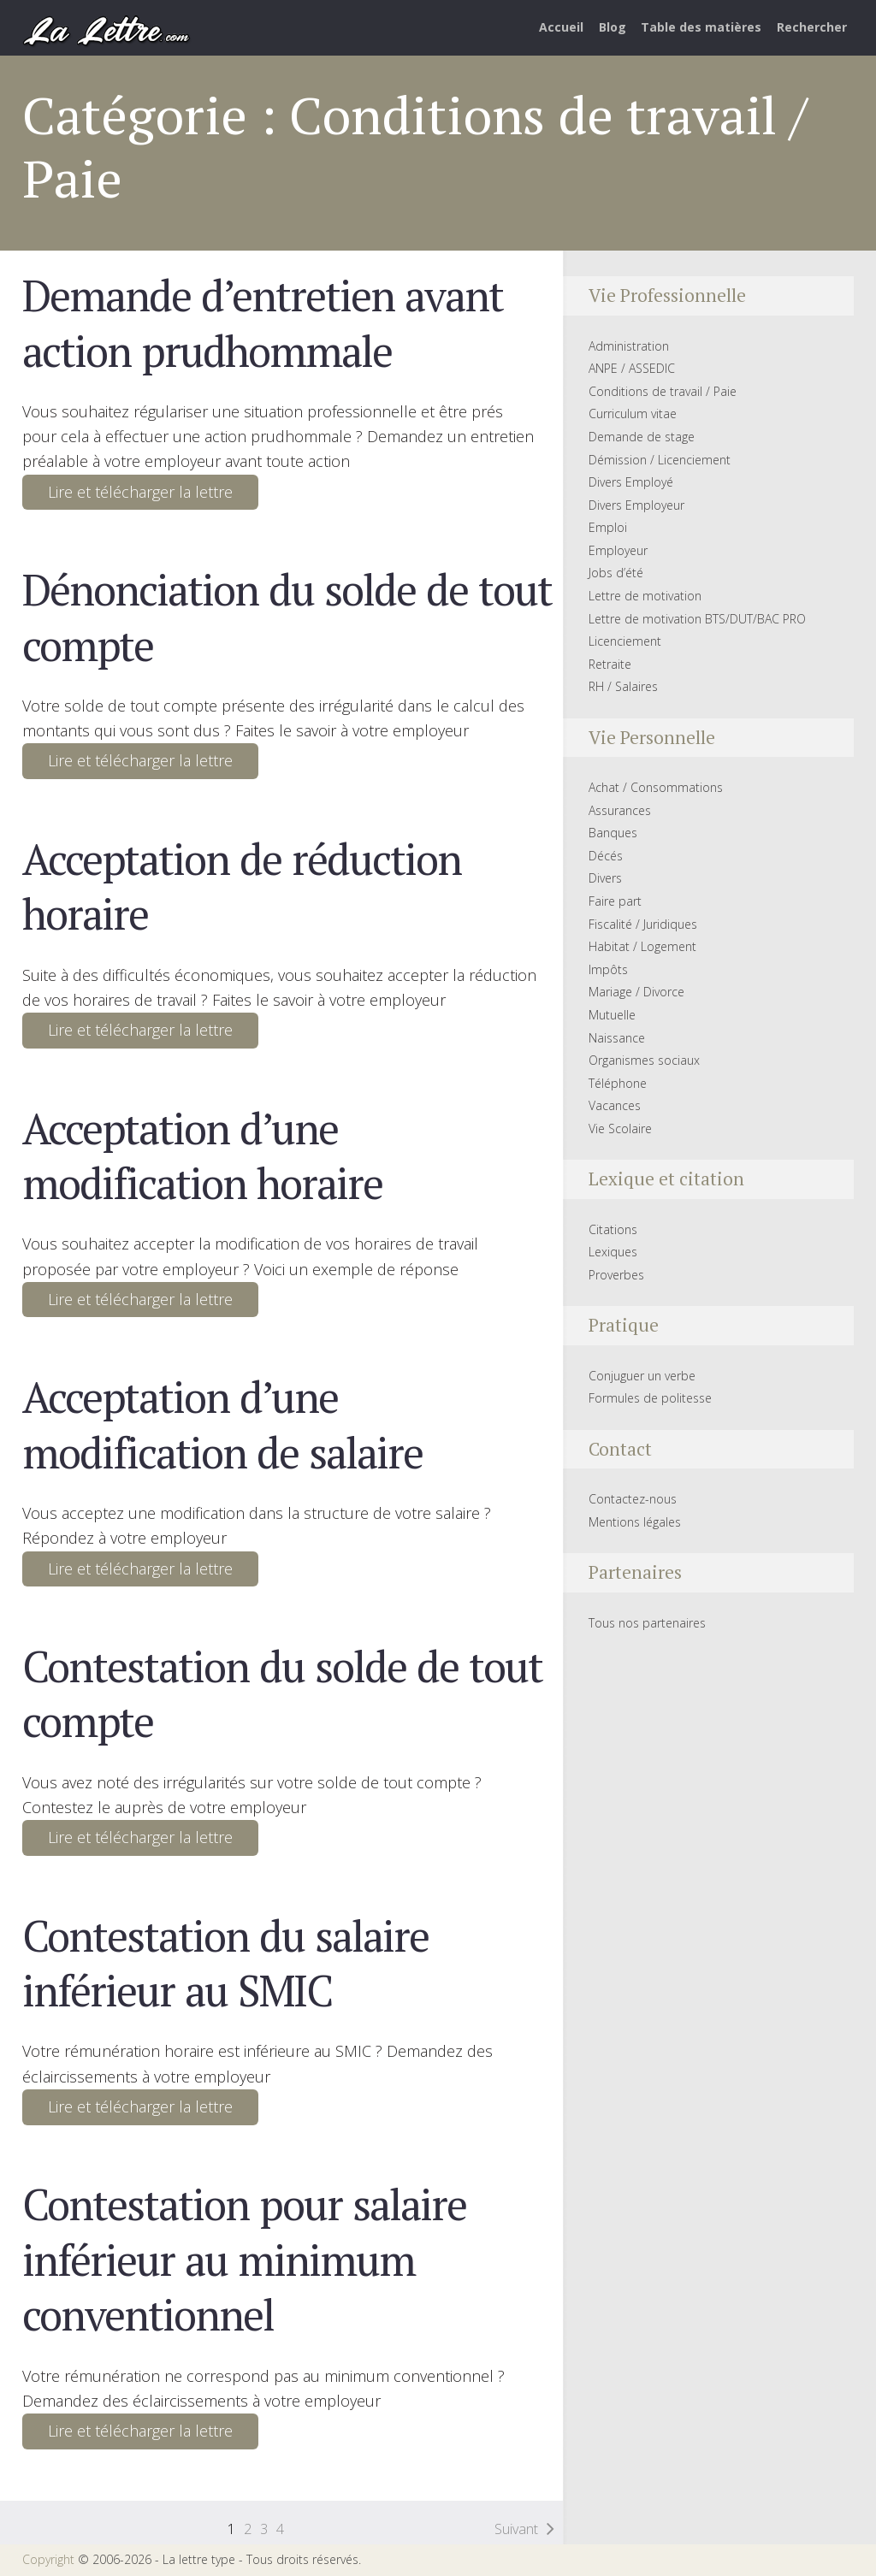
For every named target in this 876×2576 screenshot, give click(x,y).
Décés (606, 856)
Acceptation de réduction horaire (241, 886)
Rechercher (812, 27)
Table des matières (701, 27)
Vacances (615, 1105)
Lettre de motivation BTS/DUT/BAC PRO (697, 619)
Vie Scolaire (620, 1128)
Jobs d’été (616, 572)
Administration (629, 346)
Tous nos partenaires (647, 1623)
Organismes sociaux (644, 1060)
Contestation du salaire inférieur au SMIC (225, 1962)
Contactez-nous (633, 1499)
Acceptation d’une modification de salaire (222, 1424)
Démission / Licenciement (660, 460)
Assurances (620, 810)
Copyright (48, 2559)
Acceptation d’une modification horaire (202, 1155)
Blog (612, 27)
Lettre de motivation (645, 596)
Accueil (561, 27)
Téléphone (618, 1083)
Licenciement (625, 641)
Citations (613, 1229)
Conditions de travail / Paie (663, 391)
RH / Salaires (623, 686)
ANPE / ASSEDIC (632, 368)
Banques (613, 832)
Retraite (610, 664)
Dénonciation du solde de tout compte (287, 616)
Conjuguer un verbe (642, 1376)
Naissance (617, 1038)
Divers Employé (631, 482)
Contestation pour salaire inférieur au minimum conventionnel (244, 2259)
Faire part (615, 901)
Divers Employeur (636, 505)
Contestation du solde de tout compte (282, 1693)
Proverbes (616, 1275)
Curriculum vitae (633, 413)
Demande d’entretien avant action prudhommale (262, 322)
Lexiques (613, 1252)
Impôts (608, 969)
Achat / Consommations (656, 787)
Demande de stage (642, 436)
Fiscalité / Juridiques (643, 924)
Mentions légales (635, 1522)
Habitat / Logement (642, 946)
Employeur (618, 550)
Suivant (516, 2529)
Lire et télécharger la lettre (140, 492)
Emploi (608, 527)
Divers (605, 878)
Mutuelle (612, 1015)
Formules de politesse (650, 1398)
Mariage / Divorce (636, 992)
